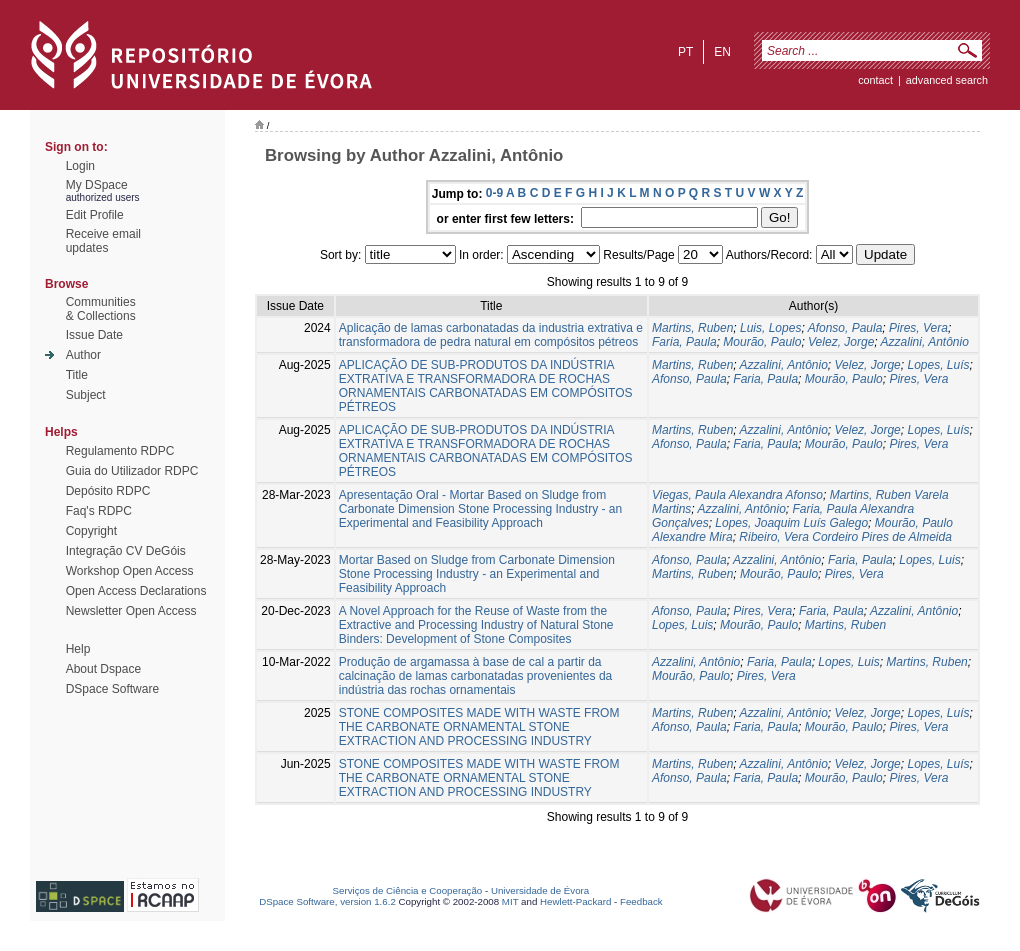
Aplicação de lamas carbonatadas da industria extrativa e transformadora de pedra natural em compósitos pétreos (491, 335)
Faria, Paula (684, 342)
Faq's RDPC (99, 511)
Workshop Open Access (130, 571)
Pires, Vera (918, 328)
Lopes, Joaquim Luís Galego (791, 523)
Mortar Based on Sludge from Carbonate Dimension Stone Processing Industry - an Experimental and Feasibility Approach (477, 574)
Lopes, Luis (929, 560)
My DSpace (97, 185)
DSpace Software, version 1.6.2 (327, 901)
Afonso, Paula (845, 328)
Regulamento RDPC (120, 451)
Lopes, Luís (938, 365)
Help (78, 649)
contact (875, 80)
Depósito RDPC (108, 491)
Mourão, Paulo (762, 342)
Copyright (91, 531)
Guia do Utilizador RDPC (132, 471)
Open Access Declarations (136, 591)
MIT (510, 901)
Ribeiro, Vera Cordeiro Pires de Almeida (845, 537)
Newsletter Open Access (131, 611)
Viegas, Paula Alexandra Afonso (737, 495)
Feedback (641, 901)
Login (80, 166)
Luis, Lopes (770, 328)
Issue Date (94, 335)
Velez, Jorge (841, 342)
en (722, 52)
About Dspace (103, 669)
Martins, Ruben (692, 328)
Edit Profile (95, 215)
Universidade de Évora (540, 890)
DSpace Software (112, 689)
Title (77, 375)
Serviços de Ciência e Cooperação (408, 890)
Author (83, 355)
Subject (86, 395)
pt (685, 52)
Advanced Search (947, 80)
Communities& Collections (101, 309)
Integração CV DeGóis (126, 551)
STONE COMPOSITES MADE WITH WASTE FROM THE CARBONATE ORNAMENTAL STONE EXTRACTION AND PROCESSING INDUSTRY (479, 727)
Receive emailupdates (103, 241)
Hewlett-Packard (575, 901)
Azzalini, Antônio (925, 342)
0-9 (494, 193)
